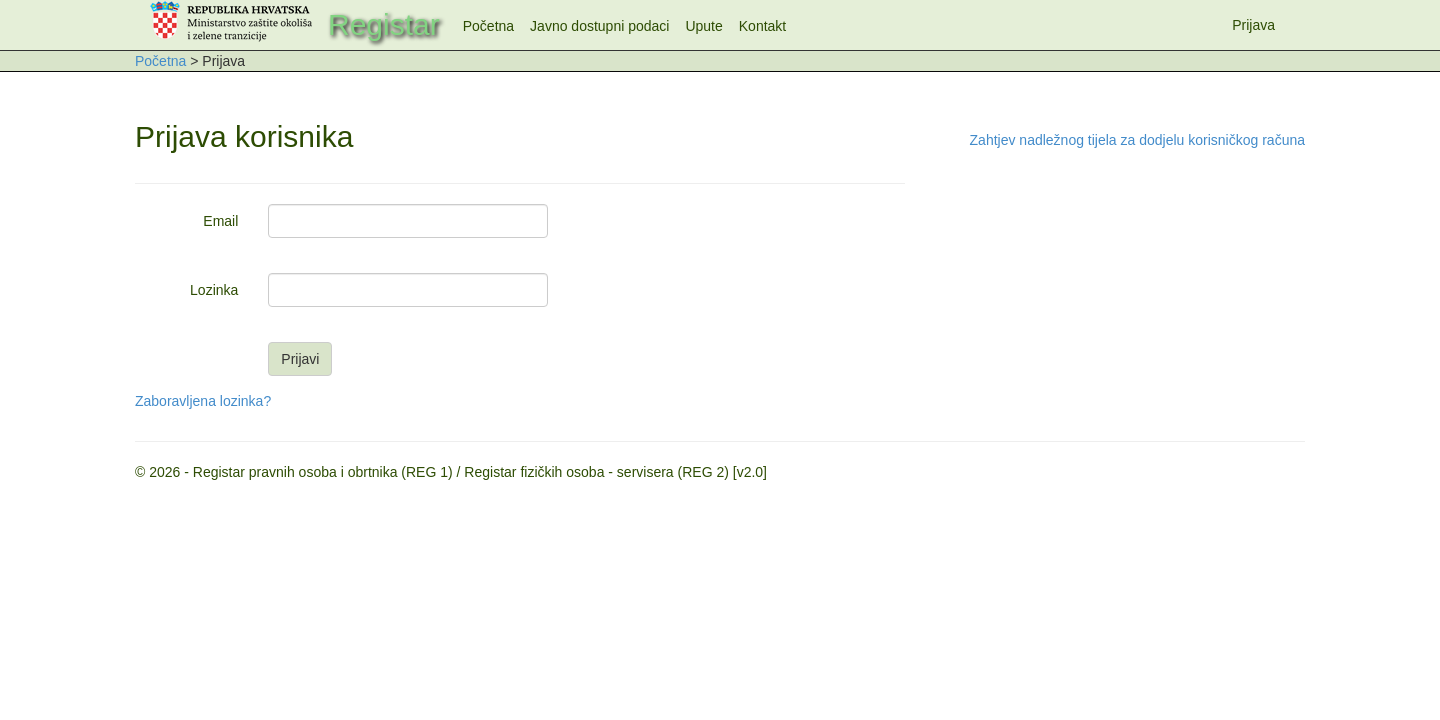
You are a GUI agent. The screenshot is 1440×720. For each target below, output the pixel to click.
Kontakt (762, 26)
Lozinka (214, 290)
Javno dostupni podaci (599, 26)
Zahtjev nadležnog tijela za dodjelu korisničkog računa (1137, 140)
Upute (703, 26)
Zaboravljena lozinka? (203, 401)
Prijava (1253, 25)
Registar (384, 24)
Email (220, 221)
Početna (488, 26)
